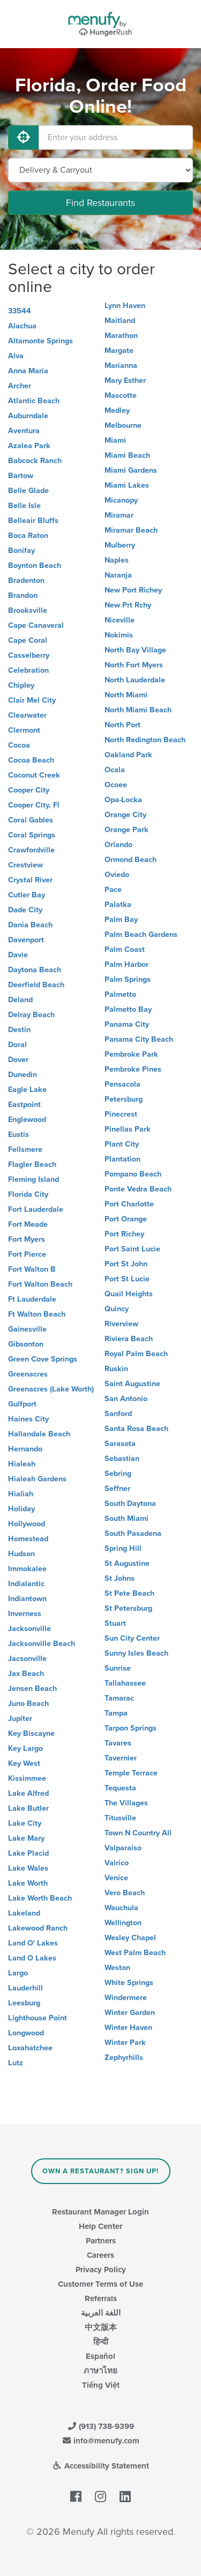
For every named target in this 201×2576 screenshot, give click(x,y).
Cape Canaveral (36, 625)
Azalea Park (29, 445)
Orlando (118, 844)
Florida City (28, 1194)
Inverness (24, 1613)
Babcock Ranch (35, 460)
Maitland (120, 320)
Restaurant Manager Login (100, 2212)
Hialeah (21, 1463)
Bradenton (26, 580)
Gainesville (27, 1329)
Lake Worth (28, 1883)
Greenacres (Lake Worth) (51, 1389)
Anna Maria (28, 370)
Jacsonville (27, 1658)
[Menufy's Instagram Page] (100, 2497)
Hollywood (26, 1523)
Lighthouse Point (37, 2018)
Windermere (126, 1997)
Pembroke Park (131, 1054)
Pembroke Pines (133, 1069)
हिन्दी (100, 2342)
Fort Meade (28, 1224)
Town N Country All (138, 1832)
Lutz (15, 2062)
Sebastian (122, 1458)
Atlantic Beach (33, 400)
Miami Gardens (131, 470)
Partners (101, 2241)
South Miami (126, 1518)
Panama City (127, 1024)
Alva (16, 355)
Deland (20, 999)
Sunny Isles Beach (136, 1653)
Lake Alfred (28, 1793)
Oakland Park (128, 754)
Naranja (118, 575)
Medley (117, 410)
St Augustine (127, 1563)
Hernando (25, 1449)
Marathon (121, 335)
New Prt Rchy (128, 605)
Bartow (20, 475)
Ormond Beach (131, 859)
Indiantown (27, 1598)
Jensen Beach (32, 1688)
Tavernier (121, 1758)
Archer (19, 385)
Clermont (24, 730)
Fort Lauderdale (35, 1209)
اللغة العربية (101, 2313)
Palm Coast (125, 949)
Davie (18, 954)
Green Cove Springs (42, 1359)
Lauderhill (25, 1988)
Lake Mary (26, 1838)
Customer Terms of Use (100, 2284)
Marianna (121, 365)
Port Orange (126, 1219)
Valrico (117, 1862)
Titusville (120, 1818)
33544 (19, 311)
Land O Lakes (32, 1958)
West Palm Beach (135, 1952)
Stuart (115, 1623)
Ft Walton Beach (36, 1314)
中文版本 (101, 2327)
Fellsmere (25, 1149)
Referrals (101, 2298)
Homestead (28, 1538)
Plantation (122, 1159)
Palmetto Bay (128, 1009)
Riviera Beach (129, 1338)
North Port (122, 724)
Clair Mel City (32, 700)
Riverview (121, 1323)
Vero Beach (125, 1892)
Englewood (27, 1119)
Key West (24, 1763)
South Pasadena (133, 1533)
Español (100, 2356)
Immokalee (27, 1568)
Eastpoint (24, 1104)
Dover (18, 1059)
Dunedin (22, 1074)
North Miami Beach (138, 709)
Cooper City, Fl (33, 805)
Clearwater (27, 715)
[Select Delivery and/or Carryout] (100, 170)
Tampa (116, 1713)
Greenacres (28, 1374)
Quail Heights (129, 1293)
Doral (17, 1044)
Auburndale (28, 415)
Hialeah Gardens (37, 1478)
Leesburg (24, 2003)
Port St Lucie (127, 1278)
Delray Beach (31, 1014)
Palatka (118, 904)
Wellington (123, 1922)
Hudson (21, 1553)
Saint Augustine (132, 1383)
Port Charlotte (129, 1204)
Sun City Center (132, 1638)
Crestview (25, 865)
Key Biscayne (31, 1733)
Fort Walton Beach (40, 1284)
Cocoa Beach (31, 760)
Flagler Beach (32, 1164)
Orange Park (126, 829)
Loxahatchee (30, 2047)
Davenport (26, 939)
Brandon (23, 595)
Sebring (118, 1473)
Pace (113, 889)
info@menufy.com (101, 2441)
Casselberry (28, 655)
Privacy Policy (101, 2269)
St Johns (120, 1578)
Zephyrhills (124, 2057)
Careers (100, 2255)
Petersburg (124, 1099)
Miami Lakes (127, 485)
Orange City (125, 814)
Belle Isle (24, 505)
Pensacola (122, 1084)
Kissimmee (27, 1778)
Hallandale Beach (39, 1434)
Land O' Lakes (33, 1943)
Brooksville (27, 610)
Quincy (117, 1308)
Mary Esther (125, 380)
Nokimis (119, 635)
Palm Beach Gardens (141, 934)
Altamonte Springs (40, 340)
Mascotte (121, 395)
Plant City (122, 1144)
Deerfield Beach (36, 984)
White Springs (129, 1982)
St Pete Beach (129, 1593)
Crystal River (30, 880)
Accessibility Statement (100, 2466)
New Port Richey (133, 590)
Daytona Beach (34, 969)
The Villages (126, 1803)
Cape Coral (27, 640)
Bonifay (21, 550)
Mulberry (120, 545)
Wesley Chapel (130, 1937)
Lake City (24, 1823)
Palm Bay (121, 919)
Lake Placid (28, 1853)
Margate (119, 350)
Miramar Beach (131, 530)
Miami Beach (127, 455)
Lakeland (24, 1913)
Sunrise (118, 1668)
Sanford (118, 1413)
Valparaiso (123, 1847)
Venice (116, 1877)
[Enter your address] (116, 137)
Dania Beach (30, 924)
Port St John (126, 1263)
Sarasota (120, 1443)
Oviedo (117, 874)
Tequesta (120, 1788)
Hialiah (20, 1493)
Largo (18, 1973)
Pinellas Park (128, 1129)
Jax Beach (26, 1673)
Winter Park (125, 2042)
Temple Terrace (131, 1773)
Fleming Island (33, 1179)
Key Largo (25, 1748)
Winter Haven (128, 2027)
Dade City (25, 909)
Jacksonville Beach (41, 1643)
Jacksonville (29, 1628)
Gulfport (22, 1404)
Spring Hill (123, 1548)
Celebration (28, 670)
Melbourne (123, 425)
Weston (117, 1967)
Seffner (117, 1488)
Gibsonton (25, 1344)
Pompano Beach (133, 1174)
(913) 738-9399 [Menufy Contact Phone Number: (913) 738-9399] (101, 2426)
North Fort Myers (134, 665)
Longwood (26, 2032)
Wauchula (121, 1907)
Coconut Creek (34, 775)
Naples (117, 560)
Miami (115, 440)
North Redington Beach (145, 739)
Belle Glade (28, 490)
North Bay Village (135, 650)
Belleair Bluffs (33, 520)
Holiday (21, 1508)
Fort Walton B (32, 1269)
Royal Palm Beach (136, 1353)
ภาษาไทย (100, 2370)
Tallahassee (125, 1683)
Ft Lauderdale (32, 1299)
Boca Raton (28, 535)
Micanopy (121, 500)
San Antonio (126, 1398)
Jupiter (20, 1718)
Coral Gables (30, 820)
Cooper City (28, 790)
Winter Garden (130, 2012)
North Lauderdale (135, 680)
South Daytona (130, 1503)
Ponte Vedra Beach (138, 1189)
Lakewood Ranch (38, 1928)
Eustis (18, 1134)
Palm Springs (128, 979)
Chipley (21, 685)
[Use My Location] (23, 137)
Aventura (24, 430)
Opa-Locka (123, 799)
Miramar (119, 515)
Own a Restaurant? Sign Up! (100, 2171)
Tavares (118, 1743)
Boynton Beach (34, 565)
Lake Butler (28, 1808)
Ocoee (116, 784)
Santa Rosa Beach (136, 1428)
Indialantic (26, 1583)
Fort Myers (26, 1239)
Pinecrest (121, 1114)
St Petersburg (128, 1608)
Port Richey (124, 1234)
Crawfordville (31, 850)
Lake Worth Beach (40, 1898)
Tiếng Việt (101, 2385)
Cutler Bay (26, 894)
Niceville (120, 620)
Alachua (22, 325)
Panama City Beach (139, 1039)
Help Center (100, 2226)
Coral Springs (31, 835)
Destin (19, 1029)
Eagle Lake (27, 1089)
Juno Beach (28, 1703)
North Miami (126, 694)
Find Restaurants (100, 203)
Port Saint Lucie (132, 1249)
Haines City (28, 1419)
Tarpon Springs (131, 1728)
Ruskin (116, 1368)
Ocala (115, 769)
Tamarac (119, 1698)
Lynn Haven (125, 305)
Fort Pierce (27, 1254)
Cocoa (19, 745)
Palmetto (120, 994)
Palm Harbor (126, 964)
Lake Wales (28, 1868)
